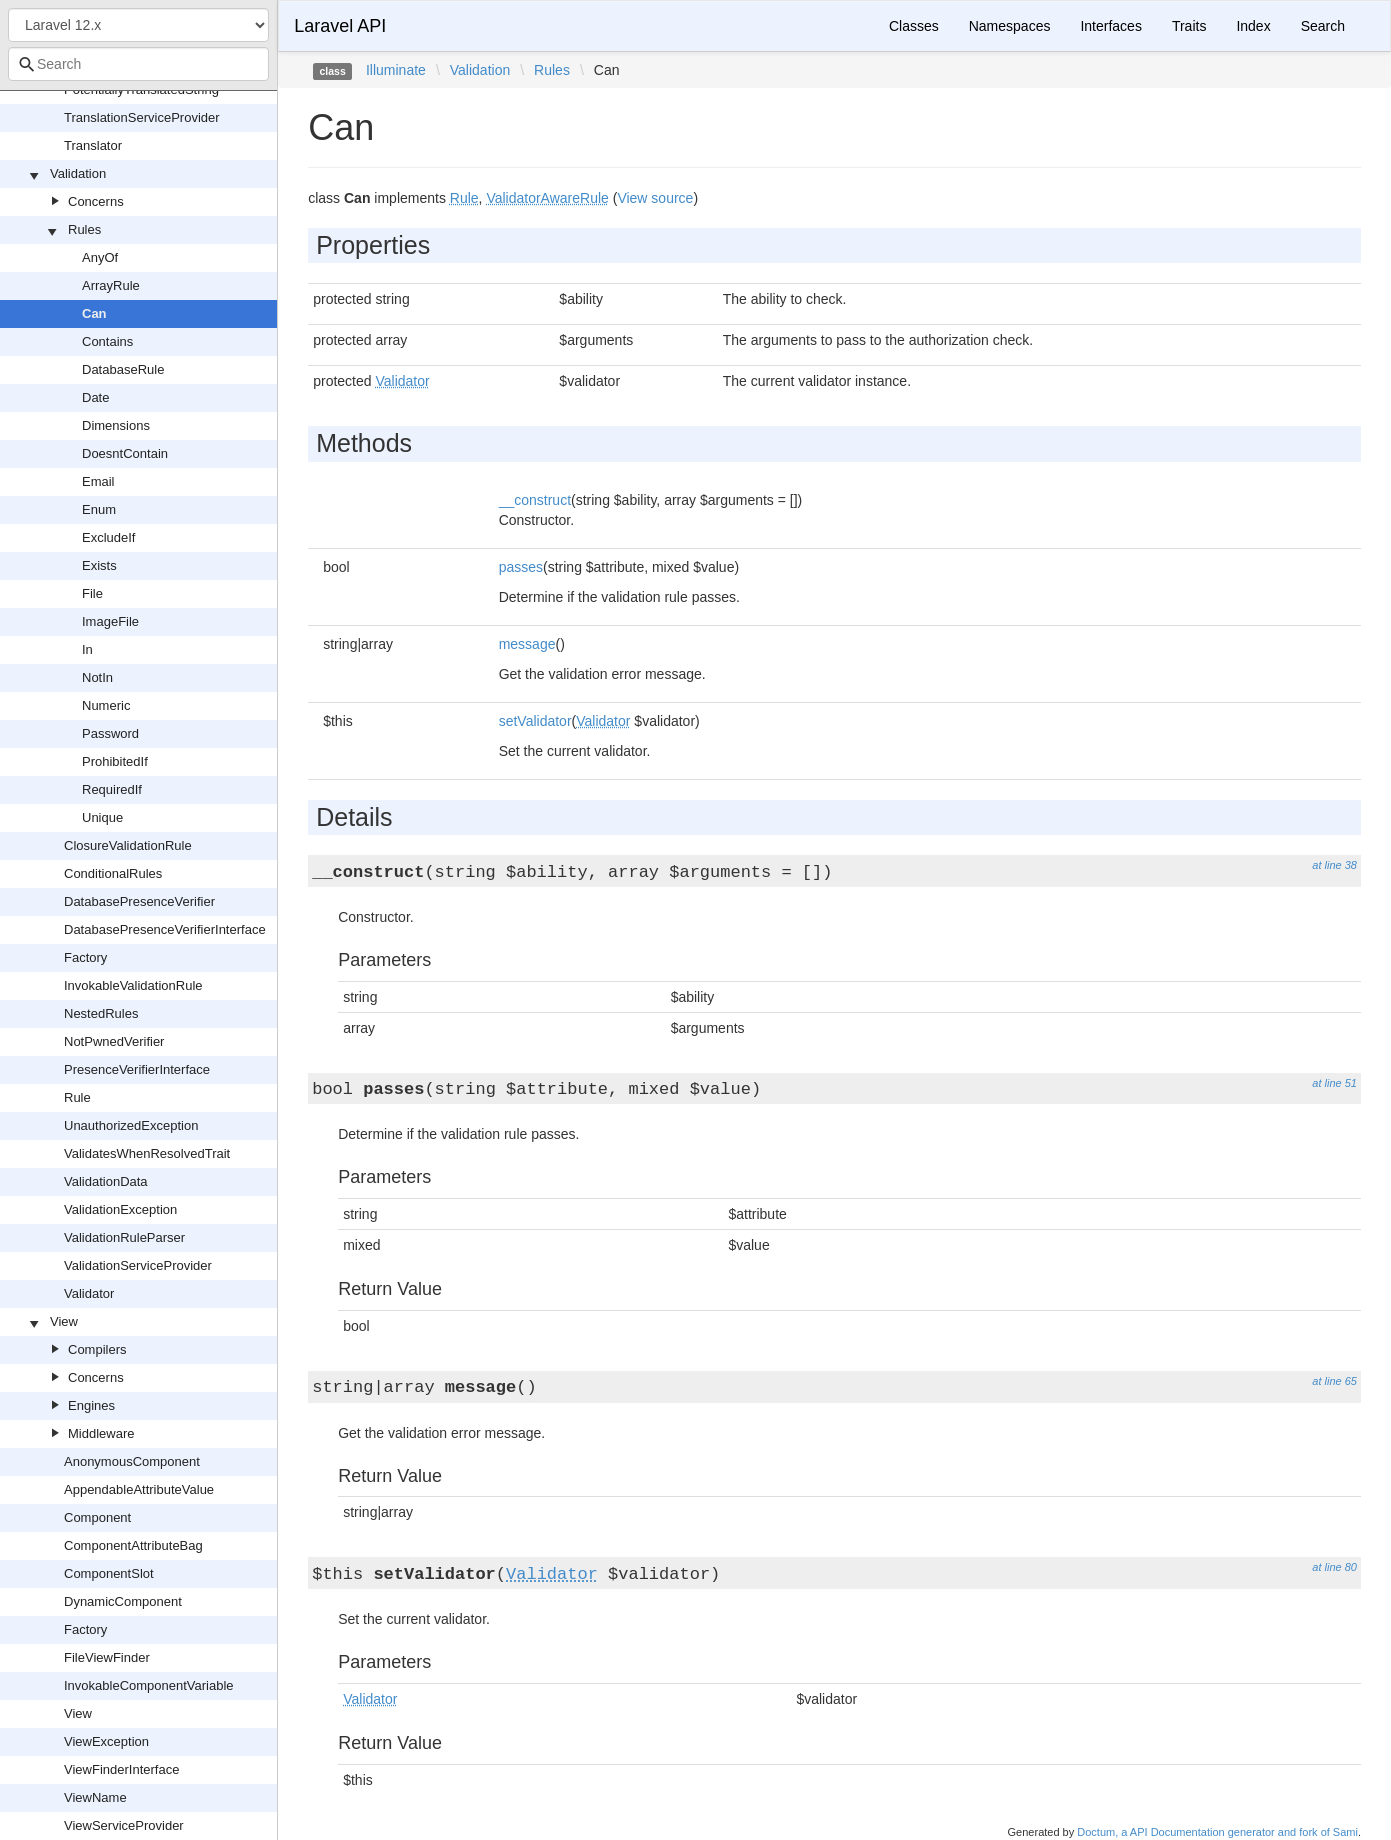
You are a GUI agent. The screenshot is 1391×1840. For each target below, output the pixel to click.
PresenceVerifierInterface (137, 1069)
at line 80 (1334, 1567)
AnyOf (100, 257)
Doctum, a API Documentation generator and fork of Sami (1217, 1832)
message (527, 644)
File (92, 593)
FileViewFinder (107, 1657)
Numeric (106, 705)
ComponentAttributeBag (133, 1545)
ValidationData (106, 1181)
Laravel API (340, 26)
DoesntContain (125, 453)
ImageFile (110, 621)
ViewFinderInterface (121, 1769)
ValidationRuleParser (124, 1237)
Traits (1189, 26)
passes (521, 567)
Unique (102, 817)
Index (1253, 26)
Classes (914, 26)
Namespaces (1010, 26)
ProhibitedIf (115, 761)
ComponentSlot (109, 1573)
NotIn (97, 677)
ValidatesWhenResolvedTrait (147, 1153)
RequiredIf (112, 789)
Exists (99, 565)
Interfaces (1110, 26)
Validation (78, 173)
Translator (93, 145)
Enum (99, 509)
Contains (107, 341)
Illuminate (396, 70)
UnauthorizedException (131, 1125)
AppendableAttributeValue (139, 1489)
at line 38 (1334, 865)
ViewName (95, 1797)
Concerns (96, 201)
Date (95, 397)
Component (97, 1517)
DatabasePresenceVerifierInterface (165, 929)
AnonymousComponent (132, 1461)
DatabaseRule (123, 369)
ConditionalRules (113, 873)
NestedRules (101, 1013)
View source (655, 198)
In (87, 649)
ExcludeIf (108, 537)
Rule (77, 1097)
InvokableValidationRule (133, 985)
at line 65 (1334, 1381)
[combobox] (138, 64)
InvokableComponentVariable (149, 1685)
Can (94, 313)
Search (1323, 26)
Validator (89, 1293)
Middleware (101, 1433)
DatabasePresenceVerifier (139, 901)
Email (98, 481)
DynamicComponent (123, 1601)
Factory (85, 957)
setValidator (535, 721)
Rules (84, 229)
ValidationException (120, 1209)
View (64, 1321)
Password (110, 733)
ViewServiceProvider (124, 1825)
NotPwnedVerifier (114, 1041)
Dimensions (116, 425)
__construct (535, 500)
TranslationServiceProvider (142, 117)
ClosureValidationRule (128, 845)
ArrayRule (111, 285)
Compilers (97, 1349)
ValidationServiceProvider (138, 1265)
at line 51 (1334, 1083)
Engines (91, 1405)
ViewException (106, 1741)
